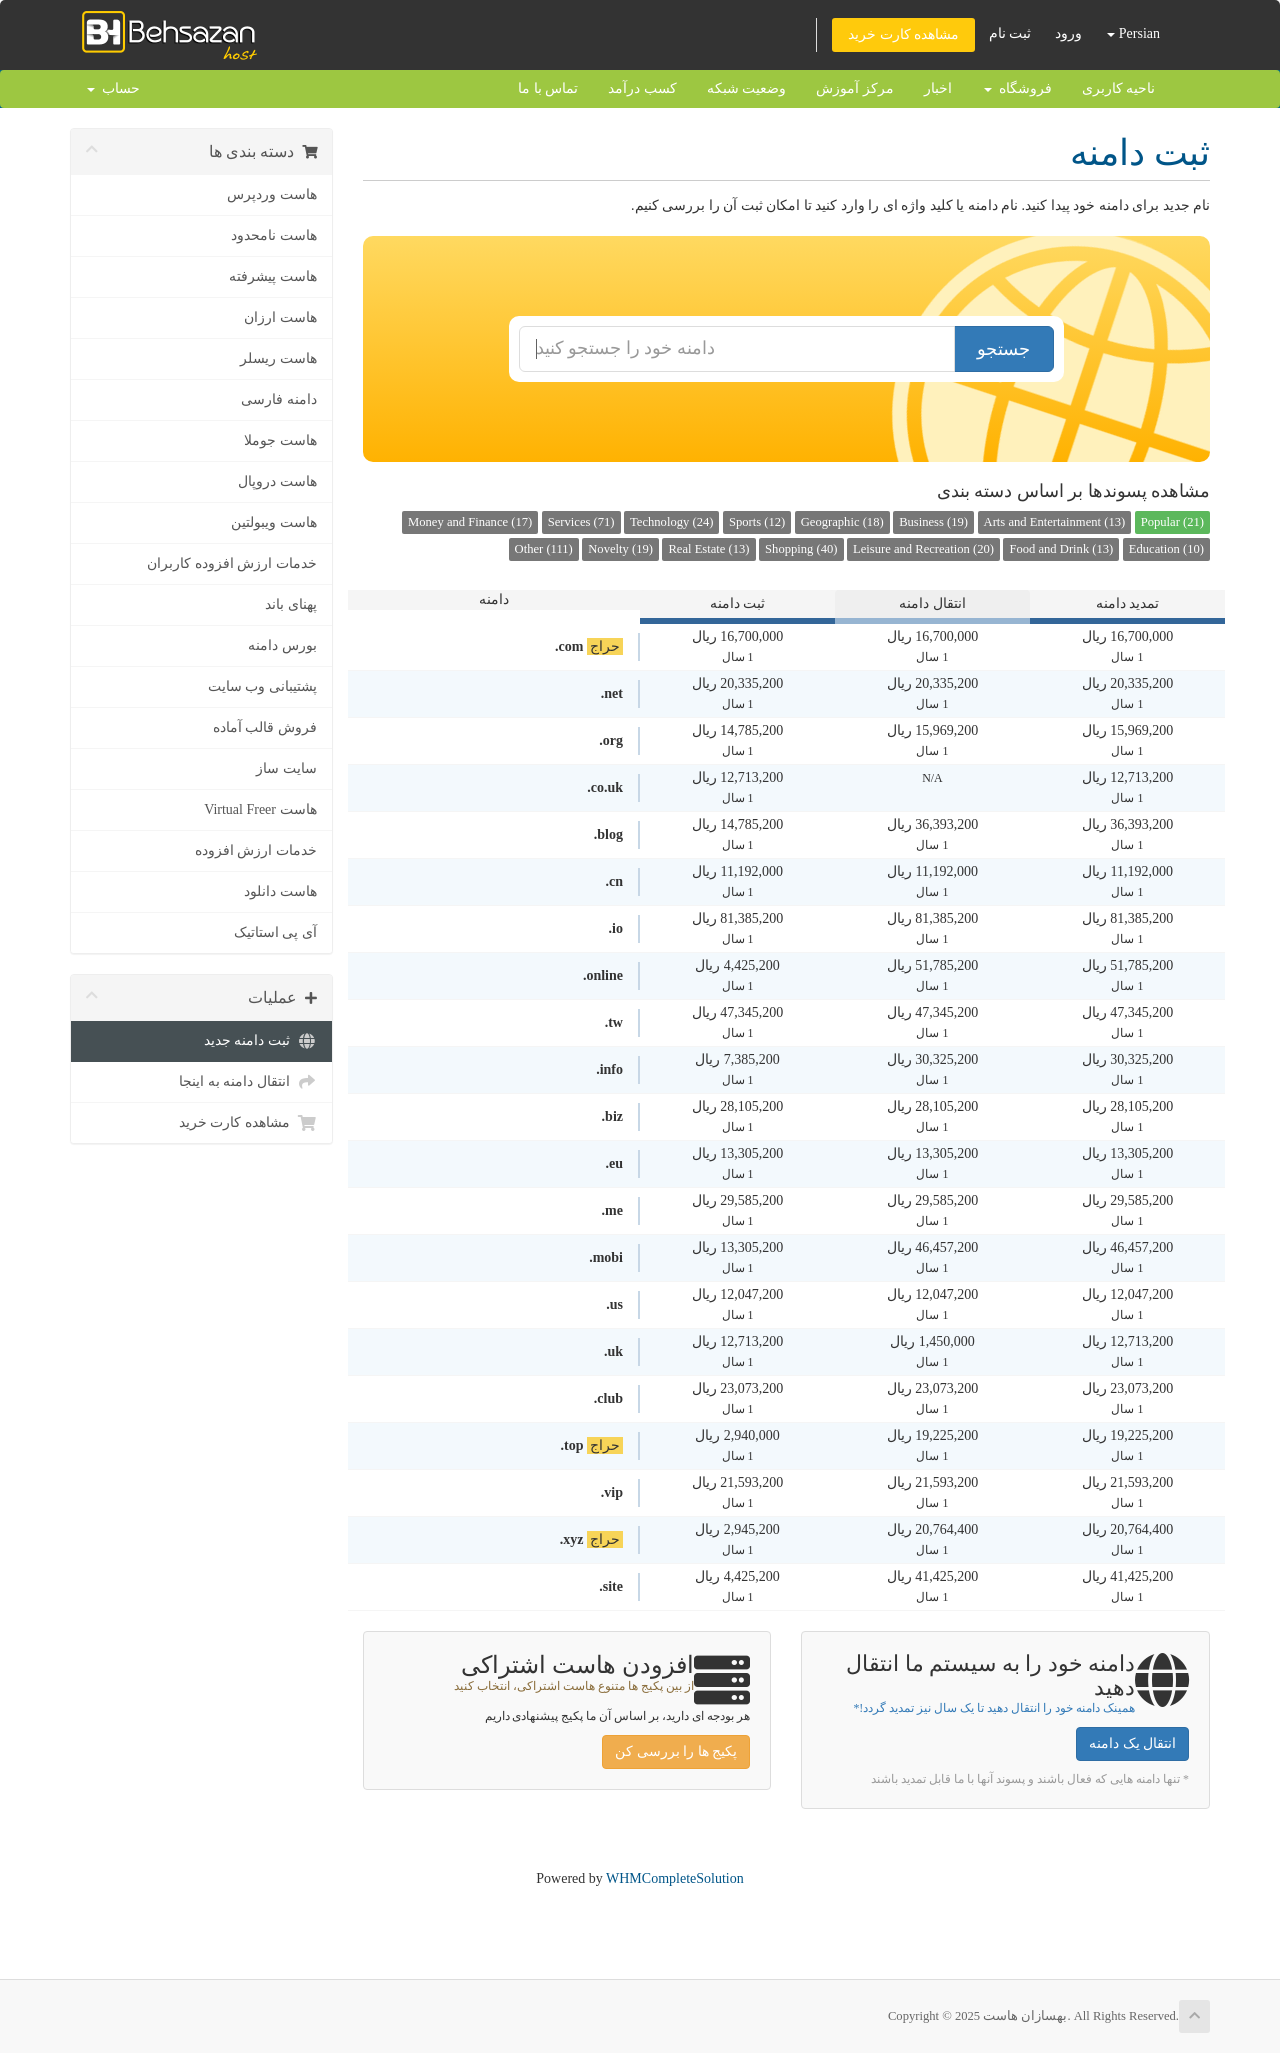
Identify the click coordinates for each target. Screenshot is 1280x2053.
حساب (113, 88)
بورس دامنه (282, 645)
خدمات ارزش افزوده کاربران (232, 563)
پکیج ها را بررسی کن (676, 1751)
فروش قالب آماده (265, 727)
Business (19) (933, 522)
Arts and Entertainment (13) (1055, 522)
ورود (1068, 33)
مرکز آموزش (855, 88)
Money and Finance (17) (470, 522)
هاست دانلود (280, 891)
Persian (1133, 33)
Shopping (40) (801, 549)
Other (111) (544, 549)
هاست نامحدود (274, 235)
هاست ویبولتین (274, 522)
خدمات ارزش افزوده (256, 850)
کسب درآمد (642, 88)
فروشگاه (1018, 88)
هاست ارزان (280, 317)
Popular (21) (1172, 522)
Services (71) (581, 522)
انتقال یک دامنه (1132, 1743)
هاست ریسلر (278, 358)
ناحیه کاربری (1119, 88)
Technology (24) (671, 522)
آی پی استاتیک (275, 932)
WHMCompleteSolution (675, 1878)
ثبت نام (1010, 33)
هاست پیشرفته (273, 276)
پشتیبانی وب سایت (262, 686)
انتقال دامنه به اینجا (248, 1082)
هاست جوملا (280, 440)
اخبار (938, 88)
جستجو (1003, 349)
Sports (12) (757, 522)
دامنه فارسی (279, 399)
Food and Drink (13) (1061, 549)
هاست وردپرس (272, 194)
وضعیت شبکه (747, 88)
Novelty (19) (620, 549)
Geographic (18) (842, 522)
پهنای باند (291, 604)
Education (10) (1166, 549)
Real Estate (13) (708, 549)
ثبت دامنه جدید (260, 1041)
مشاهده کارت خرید (903, 34)
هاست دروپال (277, 481)
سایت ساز (286, 768)
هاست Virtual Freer (260, 809)
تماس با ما (548, 88)
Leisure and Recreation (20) (923, 549)
